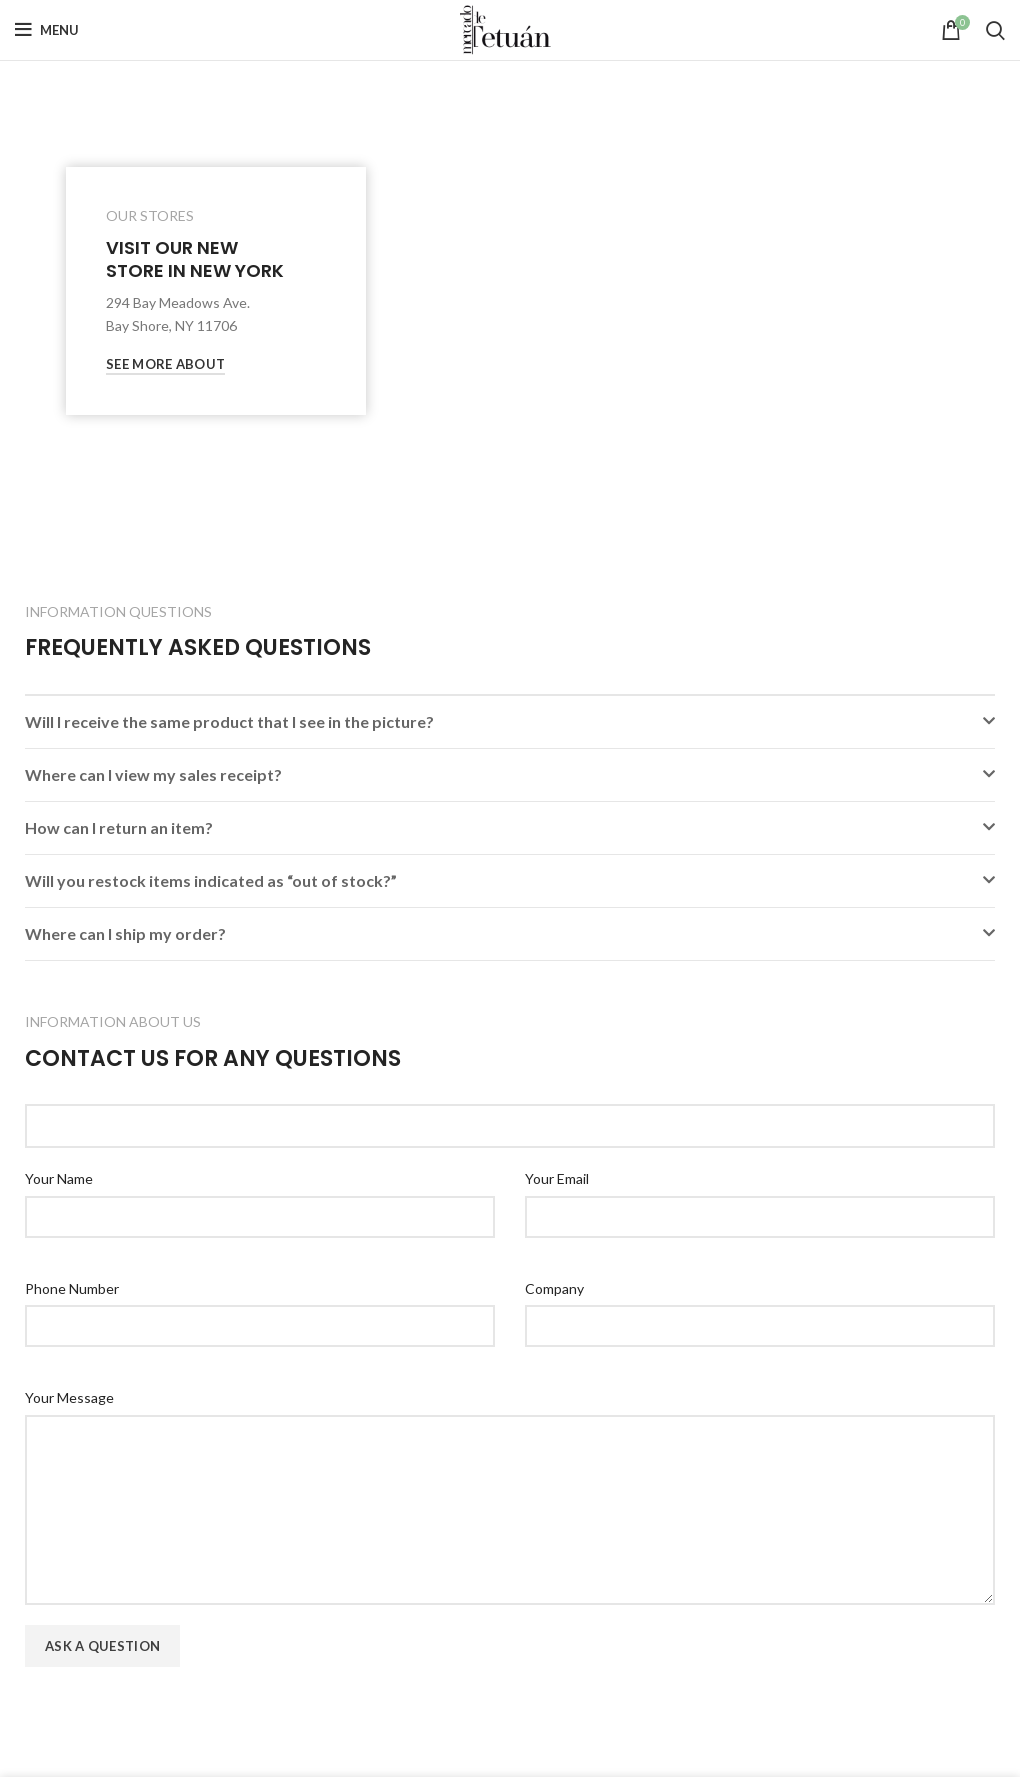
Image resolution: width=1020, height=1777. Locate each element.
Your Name (59, 1178)
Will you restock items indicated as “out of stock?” (211, 880)
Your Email (557, 1178)
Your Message (69, 1397)
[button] (510, 722)
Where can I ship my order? (125, 933)
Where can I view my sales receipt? (153, 774)
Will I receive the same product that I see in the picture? (229, 721)
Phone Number (72, 1288)
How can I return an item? (119, 827)
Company (554, 1288)
